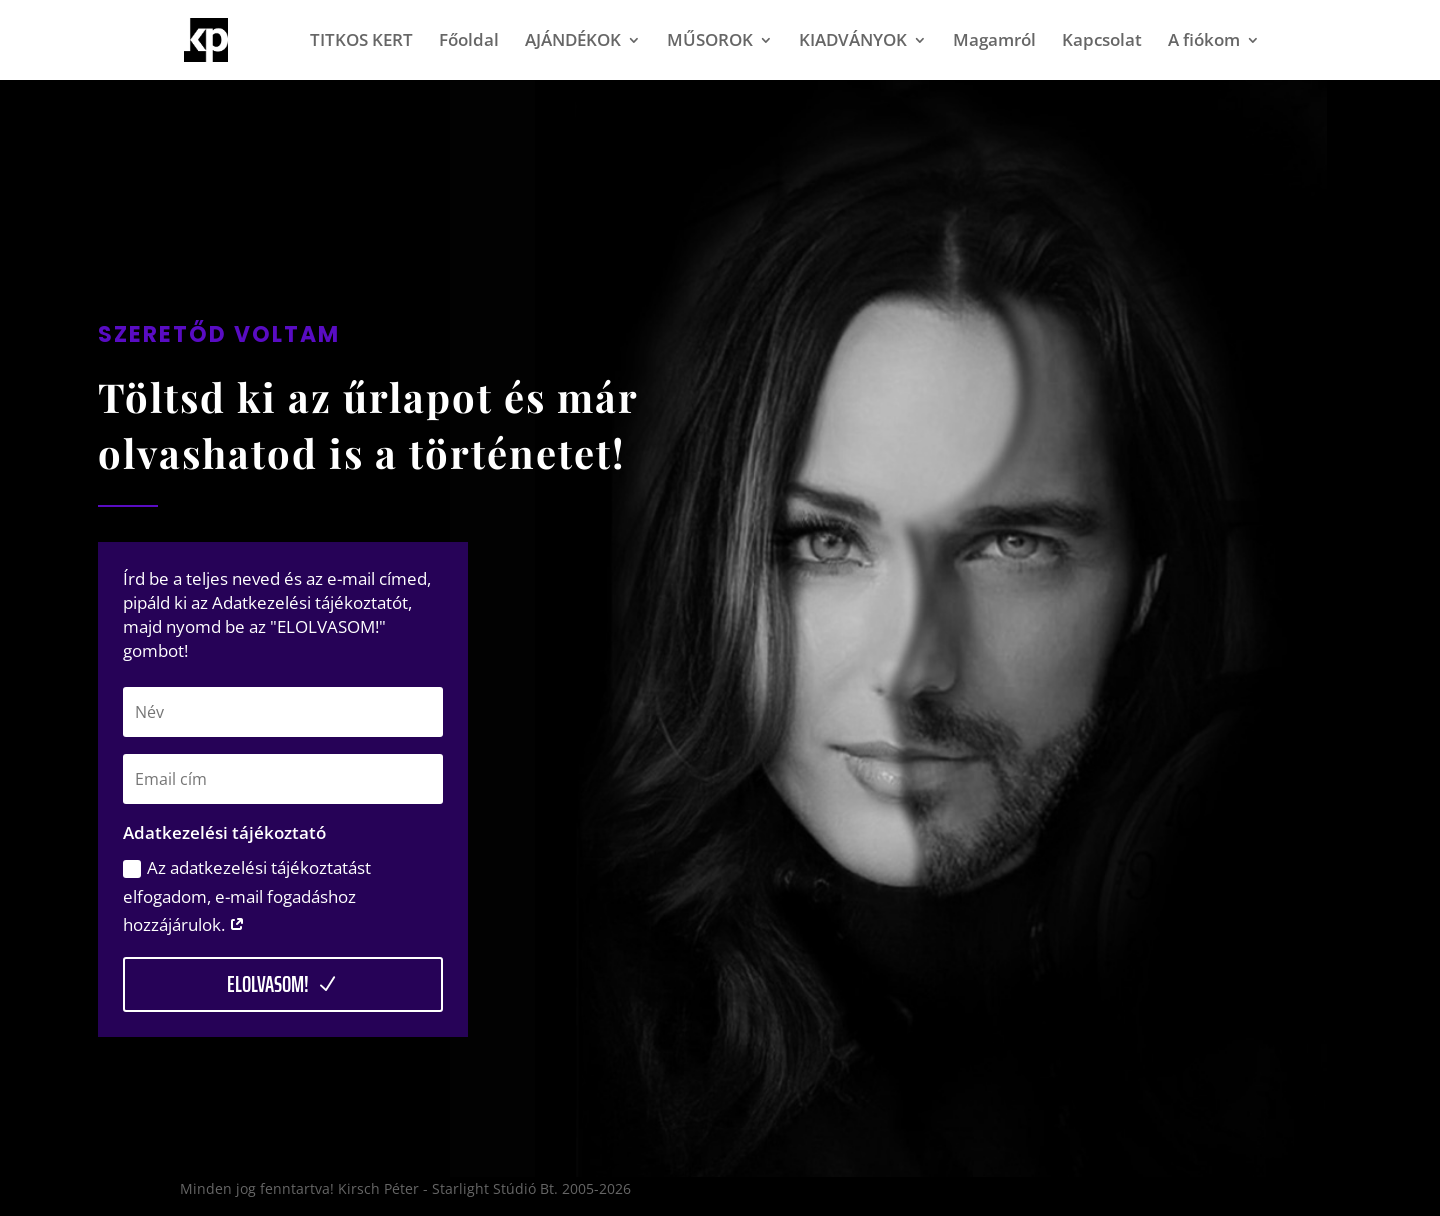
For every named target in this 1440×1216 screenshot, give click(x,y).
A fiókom (1204, 42)
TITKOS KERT (361, 42)
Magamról (994, 42)
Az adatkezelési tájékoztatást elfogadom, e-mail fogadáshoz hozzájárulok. (247, 896)
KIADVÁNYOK (853, 42)
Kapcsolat (1102, 42)
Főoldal (469, 42)
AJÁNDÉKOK (573, 42)
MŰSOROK (710, 42)
